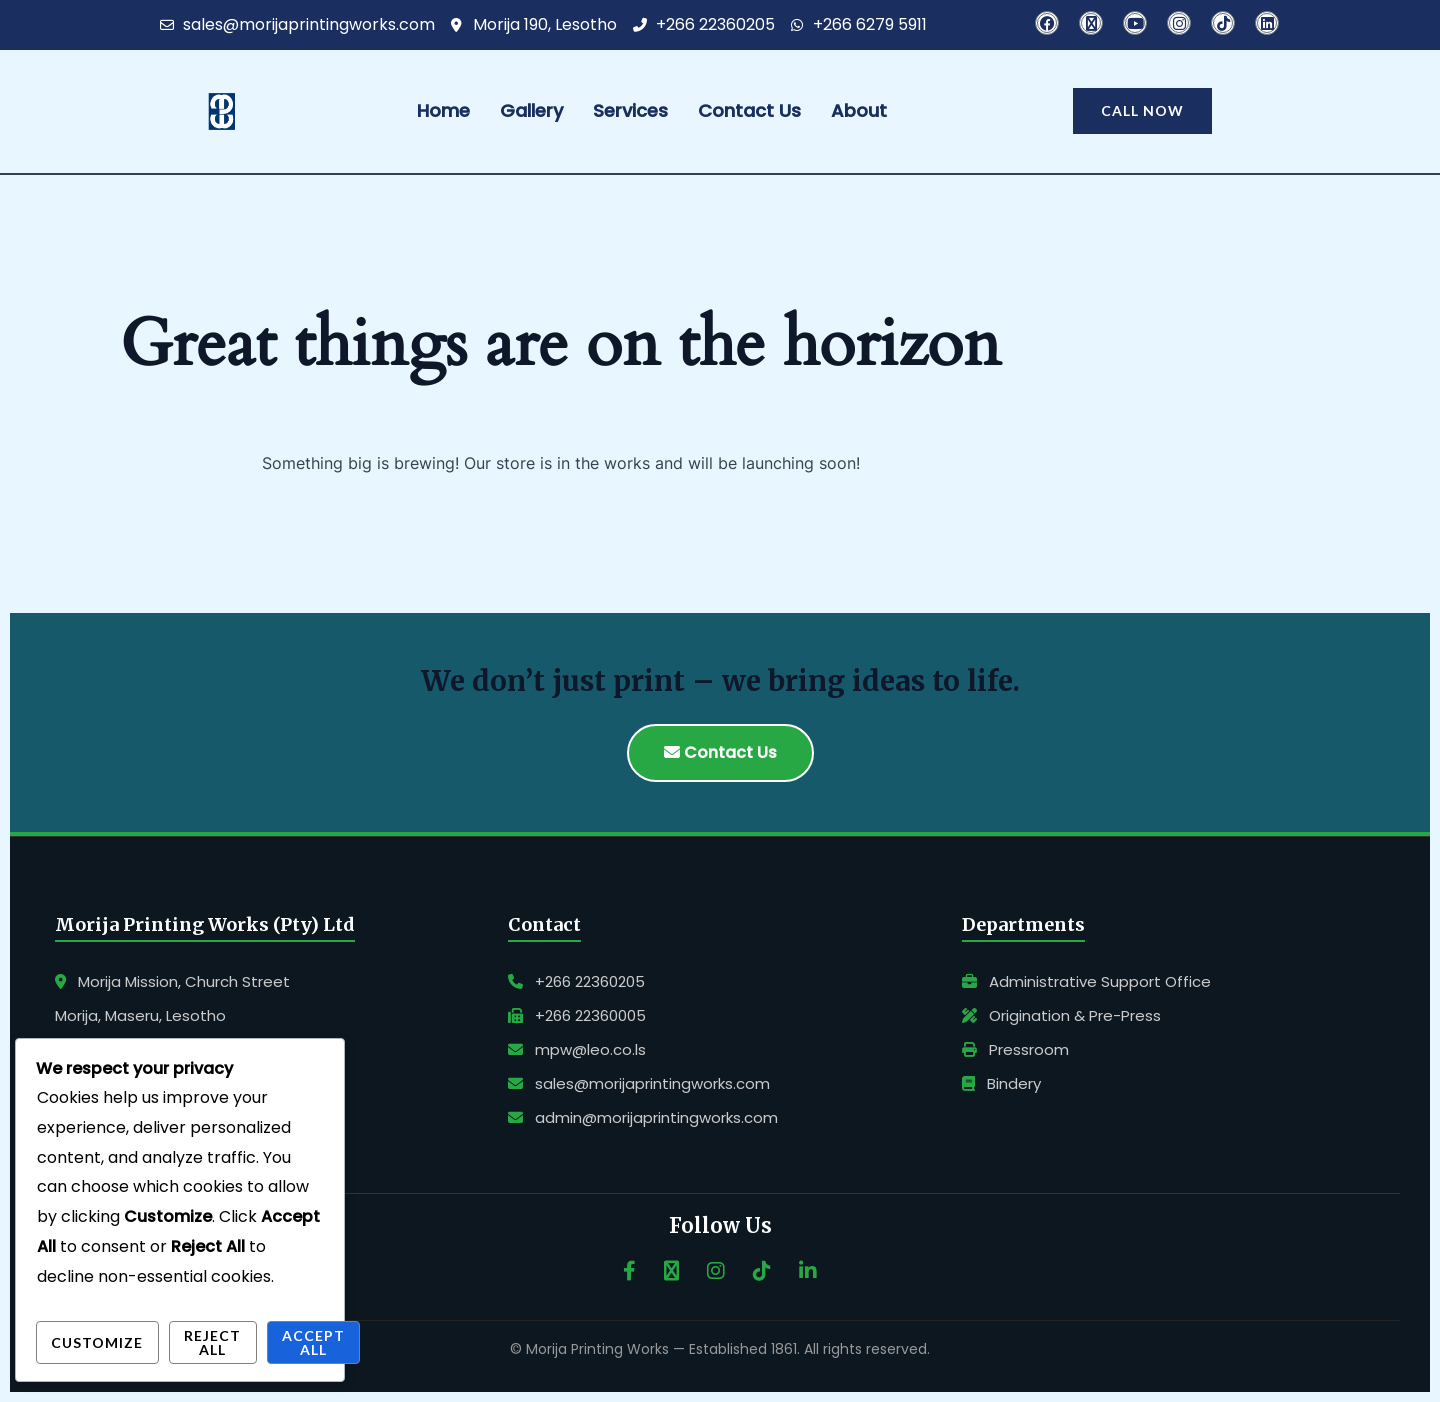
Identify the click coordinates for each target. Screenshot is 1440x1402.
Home (443, 110)
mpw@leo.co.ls (577, 1049)
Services (630, 110)
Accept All (313, 1342)
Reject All (212, 1342)
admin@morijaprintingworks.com (643, 1117)
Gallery (531, 110)
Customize (97, 1342)
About (859, 110)
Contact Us (749, 110)
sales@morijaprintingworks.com (639, 1083)
